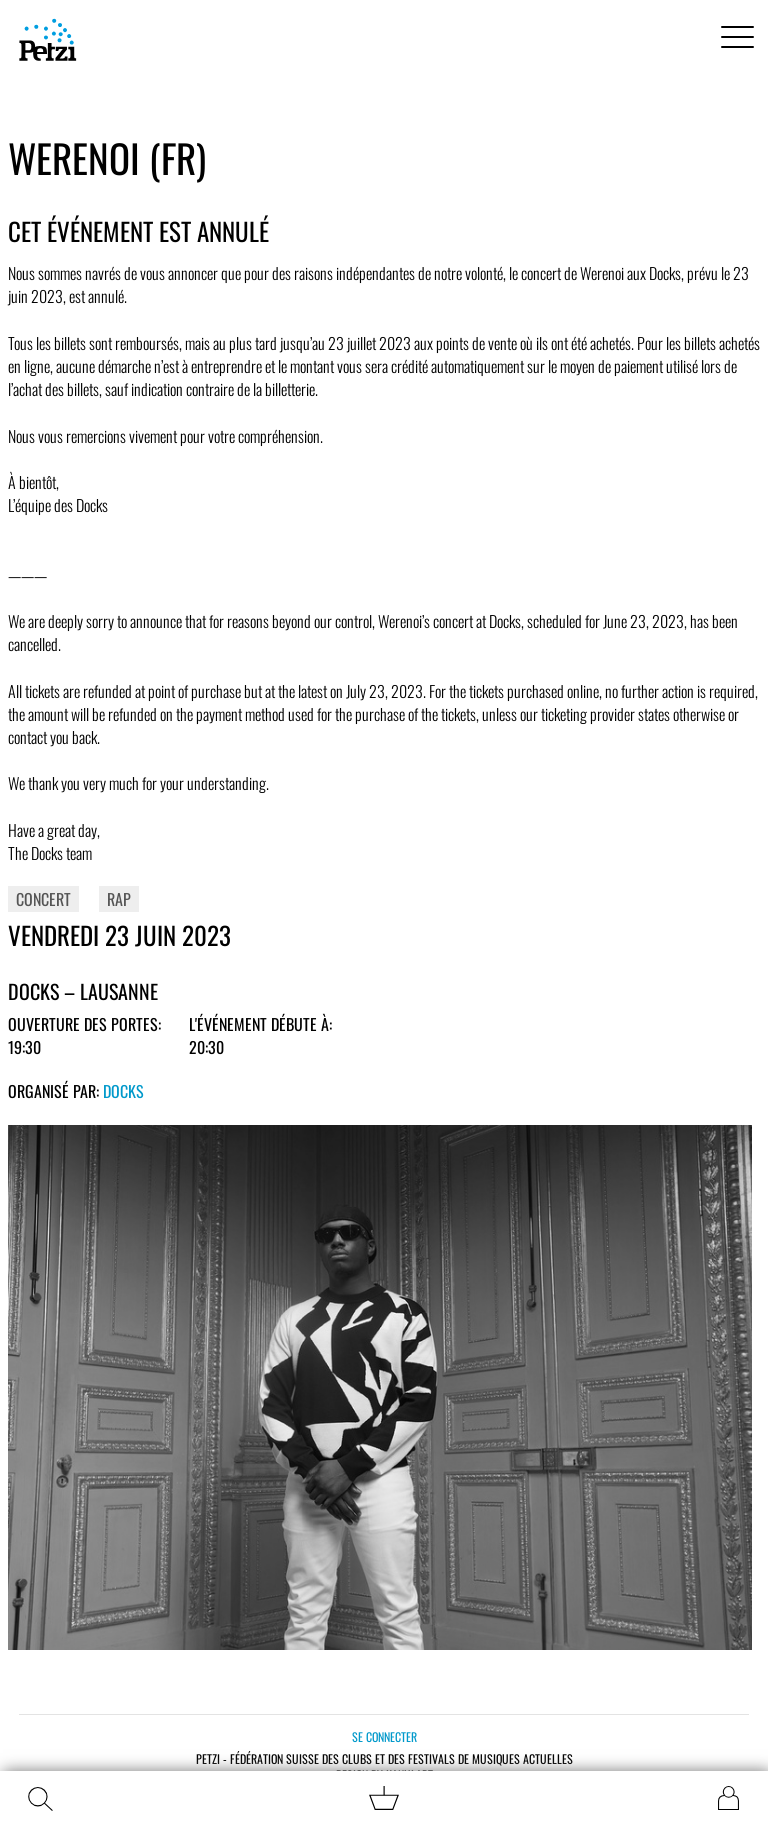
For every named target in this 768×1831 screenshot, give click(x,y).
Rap (119, 899)
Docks (123, 1091)
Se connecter (384, 1736)
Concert (43, 899)
